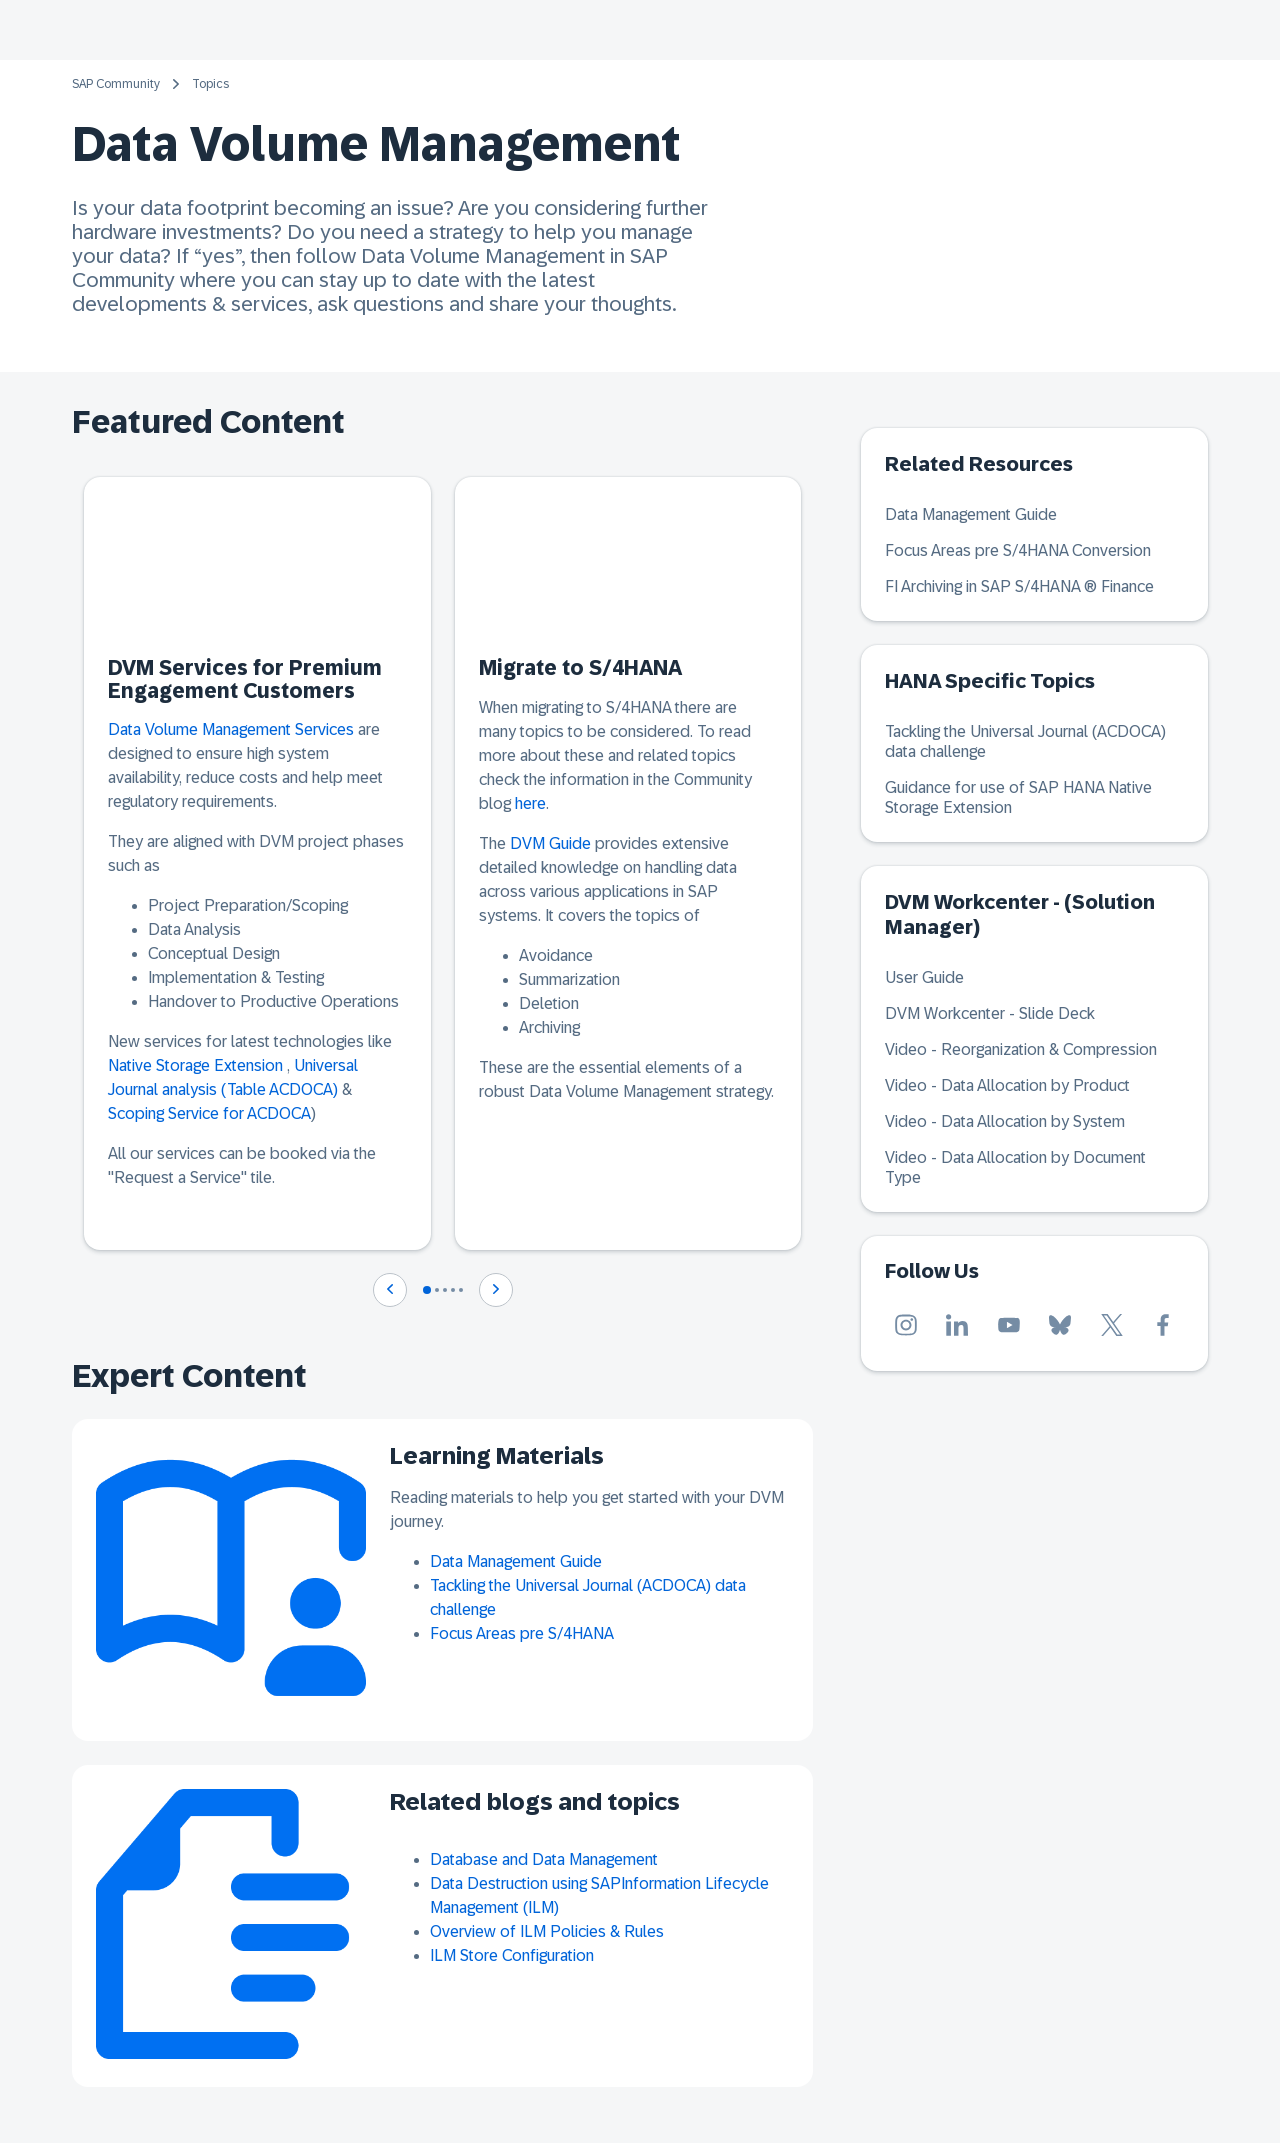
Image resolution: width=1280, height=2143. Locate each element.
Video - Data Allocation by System (1005, 1121)
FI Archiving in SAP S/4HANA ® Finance (1019, 586)
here (530, 803)
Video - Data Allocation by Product (1007, 1085)
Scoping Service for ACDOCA (209, 1113)
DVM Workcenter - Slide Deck (990, 1013)
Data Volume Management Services (231, 729)
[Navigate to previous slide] (390, 1290)
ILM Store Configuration (512, 1955)
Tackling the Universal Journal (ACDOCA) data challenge (1025, 741)
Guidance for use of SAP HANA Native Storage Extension (1018, 797)
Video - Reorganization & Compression (1021, 1049)
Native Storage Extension (195, 1065)
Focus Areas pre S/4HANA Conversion (1018, 550)
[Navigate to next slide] (496, 1290)
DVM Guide (550, 843)
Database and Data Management (544, 1859)
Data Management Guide (516, 1561)
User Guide (924, 977)
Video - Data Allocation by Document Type (1015, 1167)
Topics (210, 84)
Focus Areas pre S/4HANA (522, 1633)
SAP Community (116, 84)
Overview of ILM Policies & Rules (547, 1931)
